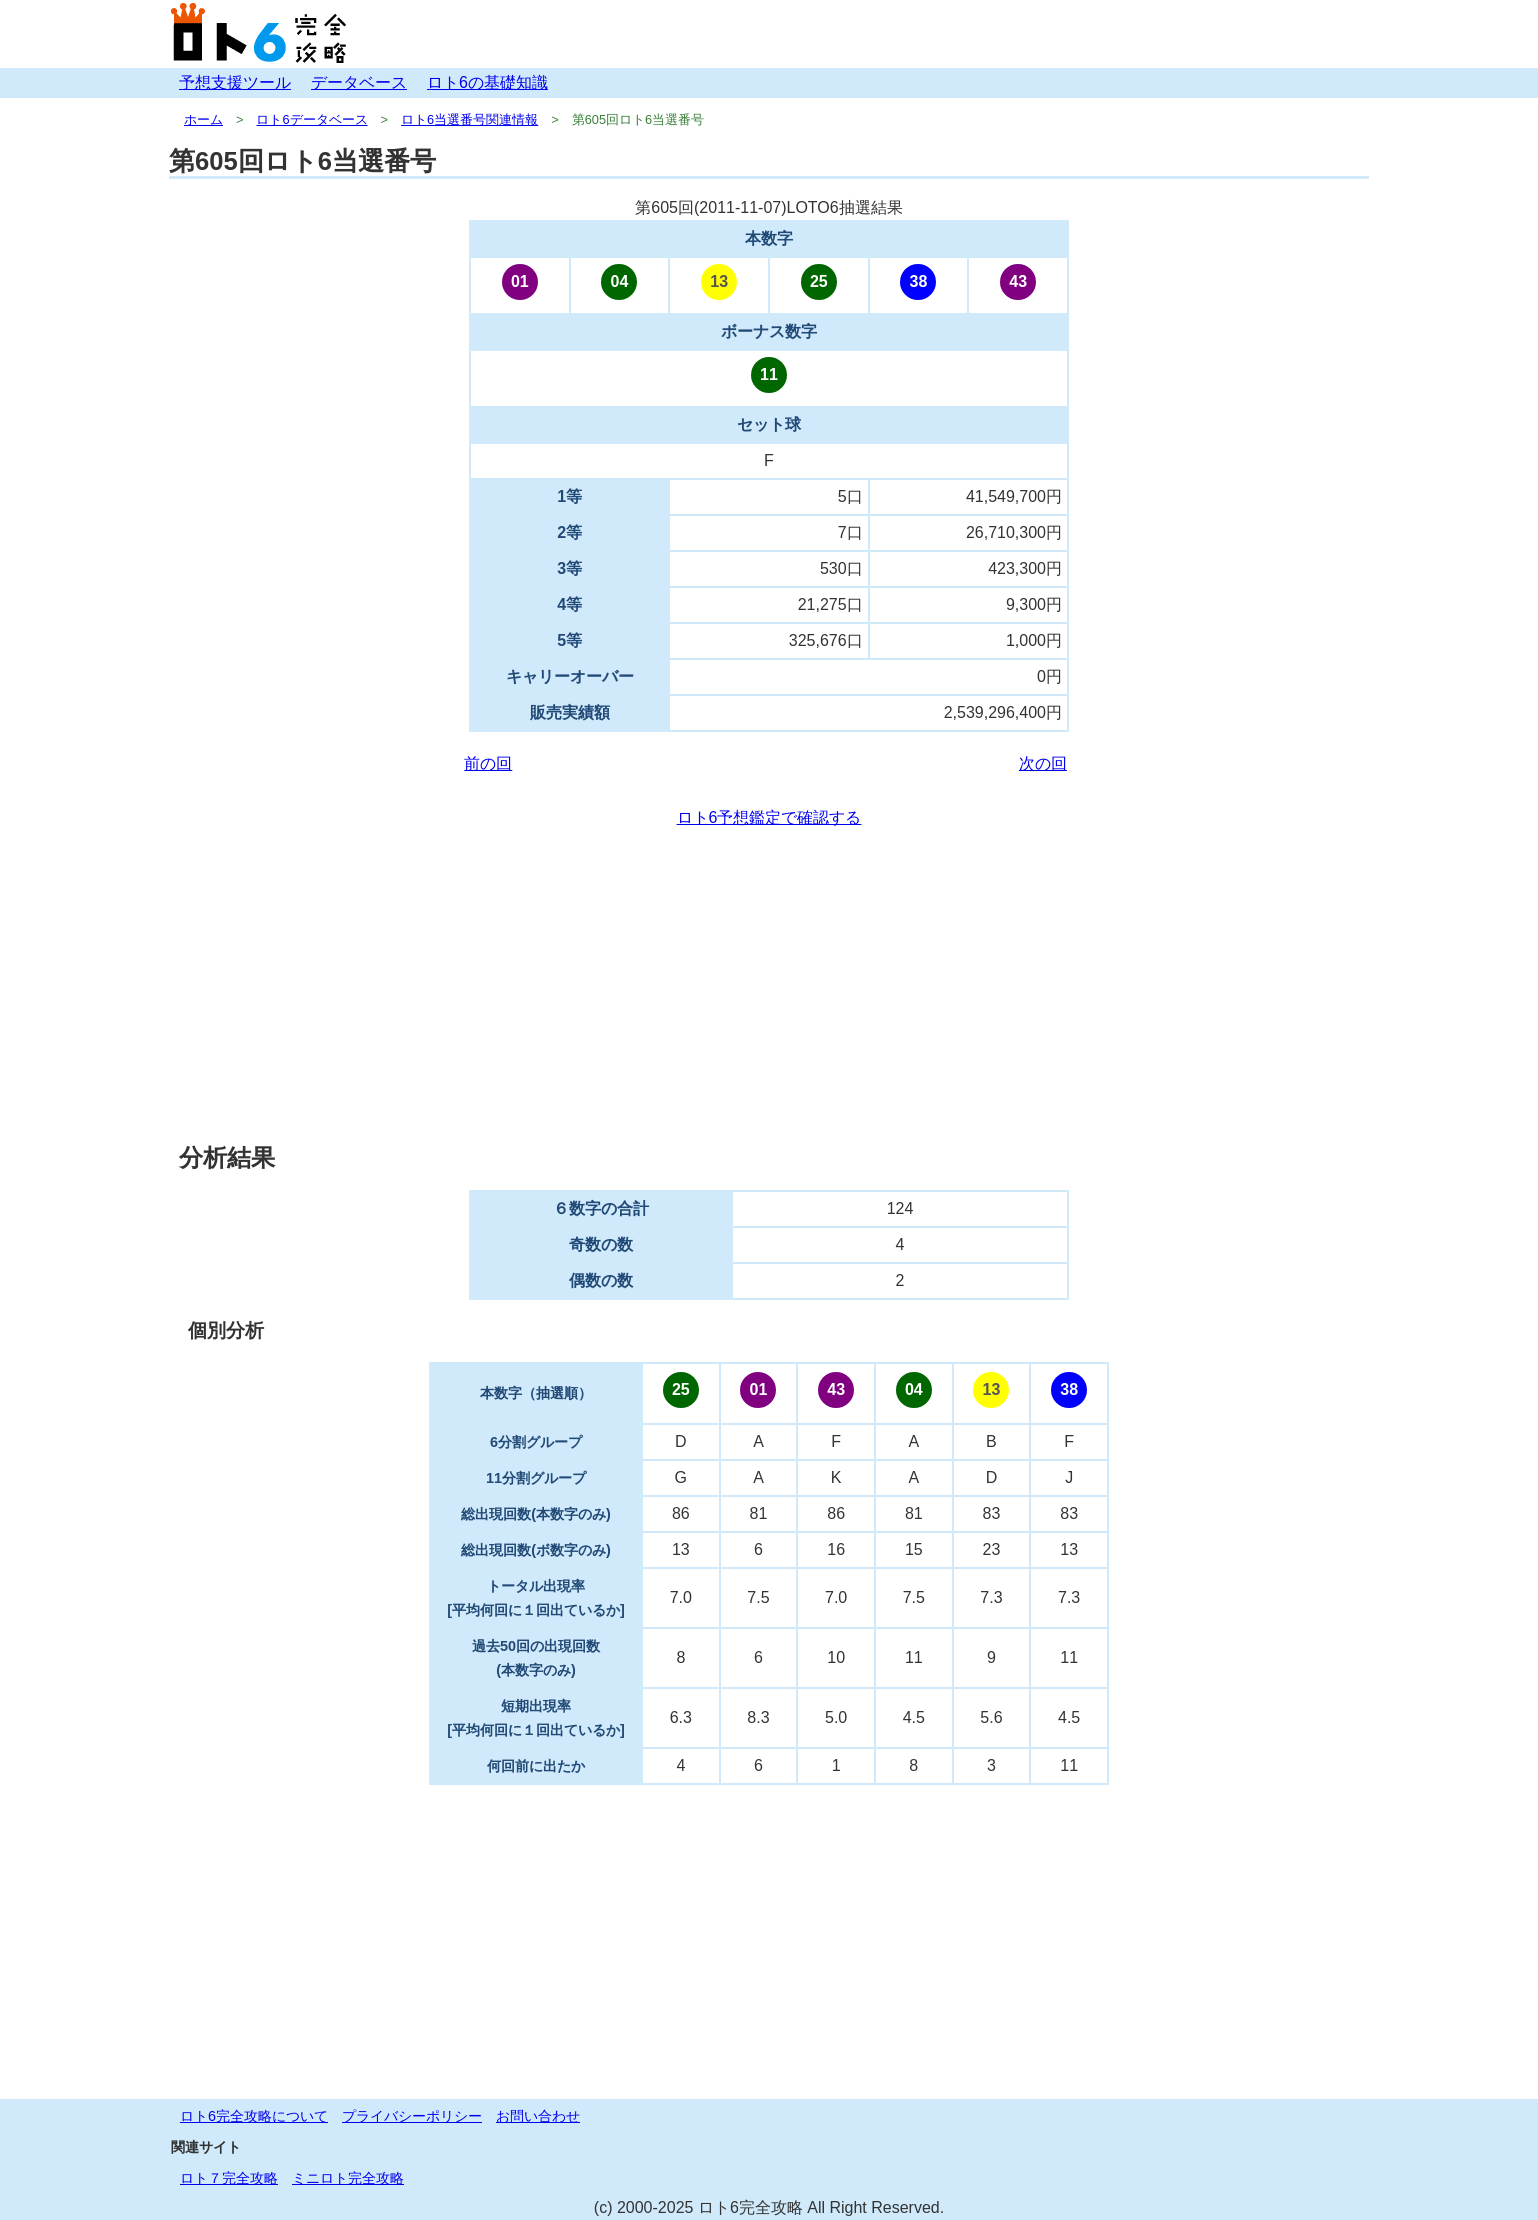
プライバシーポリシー (412, 2116)
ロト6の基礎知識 (487, 82)
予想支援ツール (235, 82)
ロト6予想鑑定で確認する (769, 817)
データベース (359, 82)
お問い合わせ (538, 2116)
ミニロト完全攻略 (348, 2178)
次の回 (1043, 763)
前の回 (488, 763)
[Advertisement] (769, 986)
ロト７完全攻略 (229, 2178)
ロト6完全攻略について (254, 2116)
